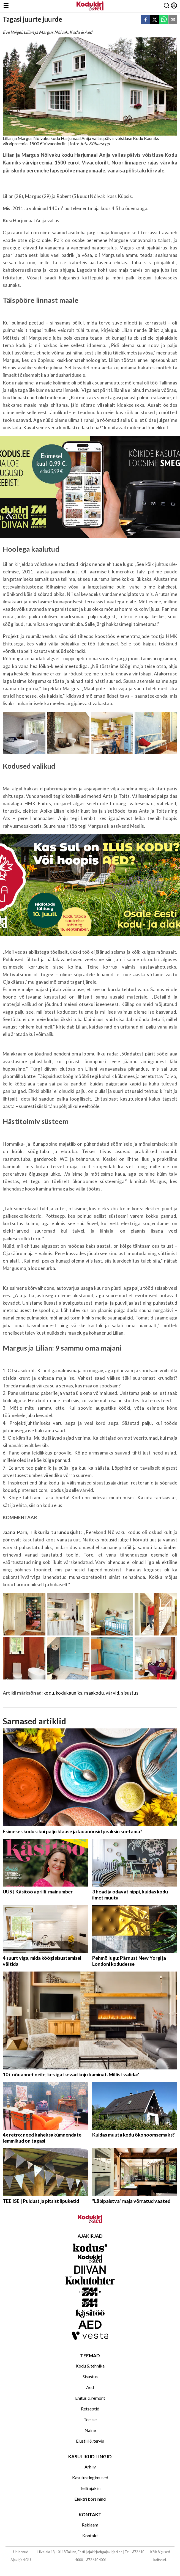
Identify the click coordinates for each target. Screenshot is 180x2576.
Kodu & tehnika (90, 2365)
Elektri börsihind (90, 2498)
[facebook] (145, 20)
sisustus (129, 1693)
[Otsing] (166, 6)
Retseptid (90, 2408)
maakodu (93, 1693)
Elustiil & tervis (90, 2440)
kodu (48, 1693)
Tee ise (90, 2419)
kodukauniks (69, 1693)
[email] (172, 20)
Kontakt (90, 2535)
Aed (90, 2387)
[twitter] (154, 20)
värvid (112, 1693)
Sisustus (90, 2376)
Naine (90, 2430)
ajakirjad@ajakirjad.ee (104, 2552)
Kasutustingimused (90, 2477)
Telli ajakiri (90, 2488)
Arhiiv (90, 2466)
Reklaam (90, 2524)
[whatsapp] (163, 20)
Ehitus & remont (90, 2398)
